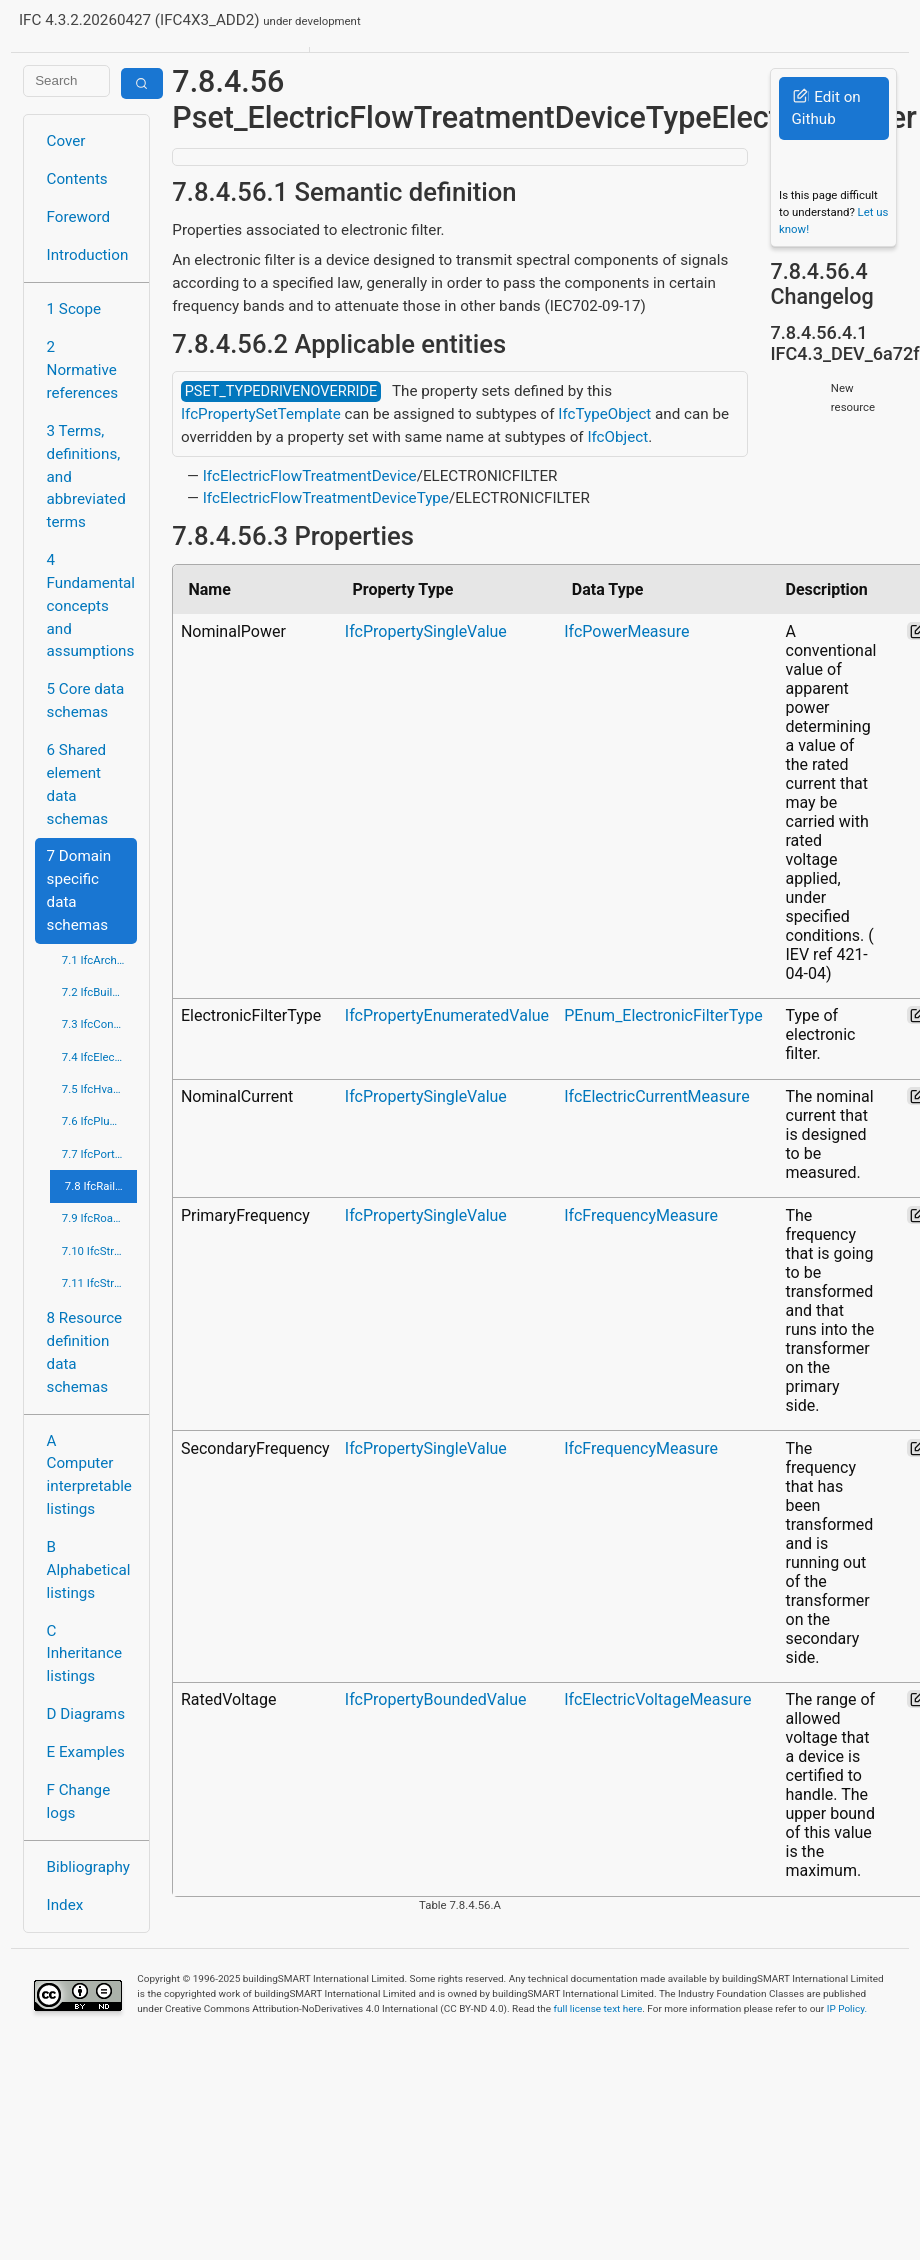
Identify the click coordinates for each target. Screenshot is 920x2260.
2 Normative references (83, 370)
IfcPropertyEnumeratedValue (447, 1015)
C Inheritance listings (84, 1654)
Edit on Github (825, 108)
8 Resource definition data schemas (85, 1352)
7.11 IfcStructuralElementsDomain (99, 1283)
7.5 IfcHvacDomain (99, 1089)
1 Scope (74, 309)
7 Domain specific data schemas (79, 890)
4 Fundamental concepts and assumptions (91, 605)
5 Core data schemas (86, 700)
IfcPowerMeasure (626, 631)
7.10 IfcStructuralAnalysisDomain (99, 1251)
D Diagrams (86, 1714)
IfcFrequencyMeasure (641, 1215)
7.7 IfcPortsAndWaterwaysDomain (99, 1154)
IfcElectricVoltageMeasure (657, 1699)
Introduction (88, 255)
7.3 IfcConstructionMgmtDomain (99, 1024)
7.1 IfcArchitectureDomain (99, 960)
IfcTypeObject (604, 414)
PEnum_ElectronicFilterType (663, 1015)
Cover (66, 141)
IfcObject (617, 437)
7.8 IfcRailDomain (101, 1186)
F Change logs (79, 1801)
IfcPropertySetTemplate (261, 414)
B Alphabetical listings (89, 1570)
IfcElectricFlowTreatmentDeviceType (326, 498)
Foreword (79, 217)
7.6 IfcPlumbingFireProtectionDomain (99, 1121)
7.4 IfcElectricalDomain (99, 1057)
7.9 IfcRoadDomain (99, 1218)
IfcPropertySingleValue (426, 631)
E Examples (86, 1752)
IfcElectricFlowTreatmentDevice (310, 476)
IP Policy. (847, 2008)
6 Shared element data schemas (78, 784)
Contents (77, 179)
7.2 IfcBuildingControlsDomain (99, 992)
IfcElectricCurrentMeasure (656, 1096)
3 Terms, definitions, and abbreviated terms (86, 476)
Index (65, 1905)
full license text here (598, 2008)
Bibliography (88, 1867)
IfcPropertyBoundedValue (436, 1699)
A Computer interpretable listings (89, 1475)
